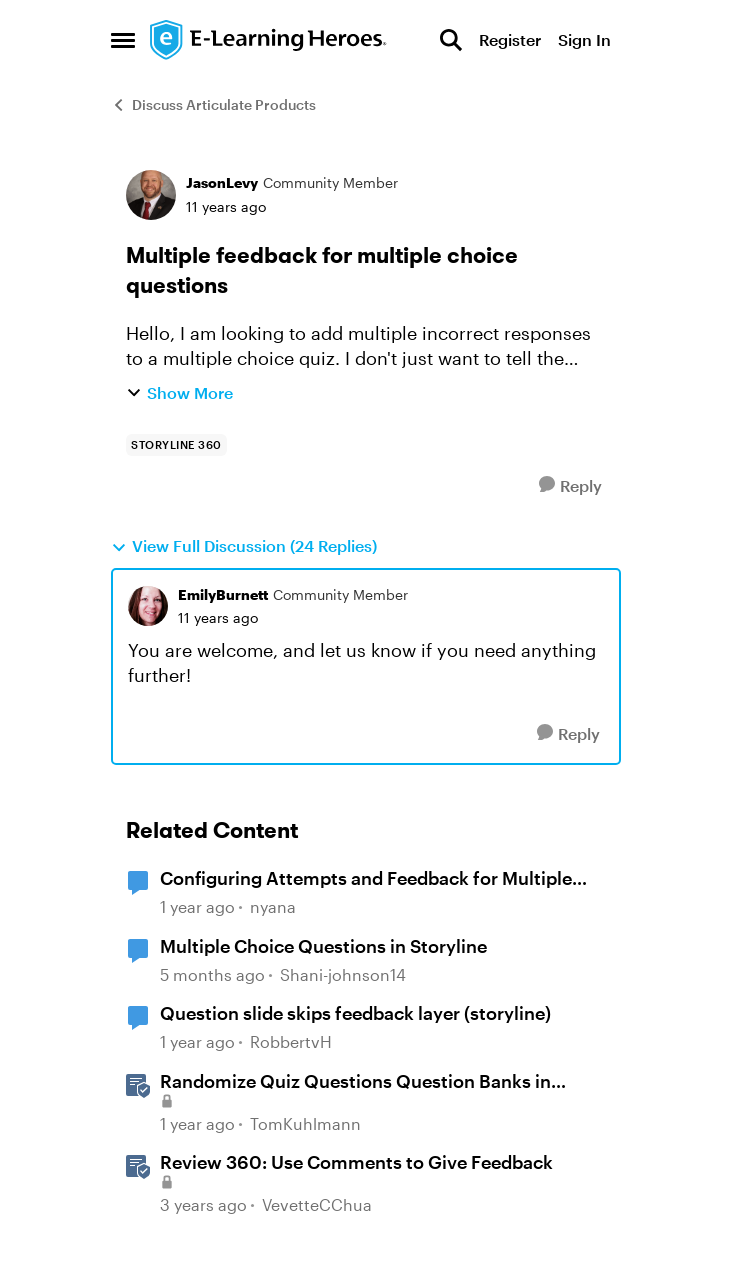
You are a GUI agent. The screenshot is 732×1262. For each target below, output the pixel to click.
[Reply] (570, 485)
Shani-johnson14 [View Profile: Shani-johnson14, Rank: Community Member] (343, 974)
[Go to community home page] (269, 40)
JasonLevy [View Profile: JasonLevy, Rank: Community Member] (222, 182)
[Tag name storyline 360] (176, 445)
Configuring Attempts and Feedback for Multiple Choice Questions (366, 879)
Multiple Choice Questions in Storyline (323, 946)
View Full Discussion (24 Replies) (244, 546)
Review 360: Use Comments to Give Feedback (356, 1162)
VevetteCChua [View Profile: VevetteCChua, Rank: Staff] (317, 1205)
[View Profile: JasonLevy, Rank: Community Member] (151, 195)
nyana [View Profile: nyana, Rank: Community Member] (273, 906)
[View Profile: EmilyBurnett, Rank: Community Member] (148, 606)
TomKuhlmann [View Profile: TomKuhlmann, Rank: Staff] (305, 1123)
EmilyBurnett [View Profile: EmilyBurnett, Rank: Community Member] (223, 594)
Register (510, 39)
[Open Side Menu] (123, 40)
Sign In (584, 39)
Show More (179, 392)
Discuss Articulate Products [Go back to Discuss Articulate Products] (213, 104)
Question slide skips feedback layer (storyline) (355, 1013)
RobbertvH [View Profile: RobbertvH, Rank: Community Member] (291, 1041)
